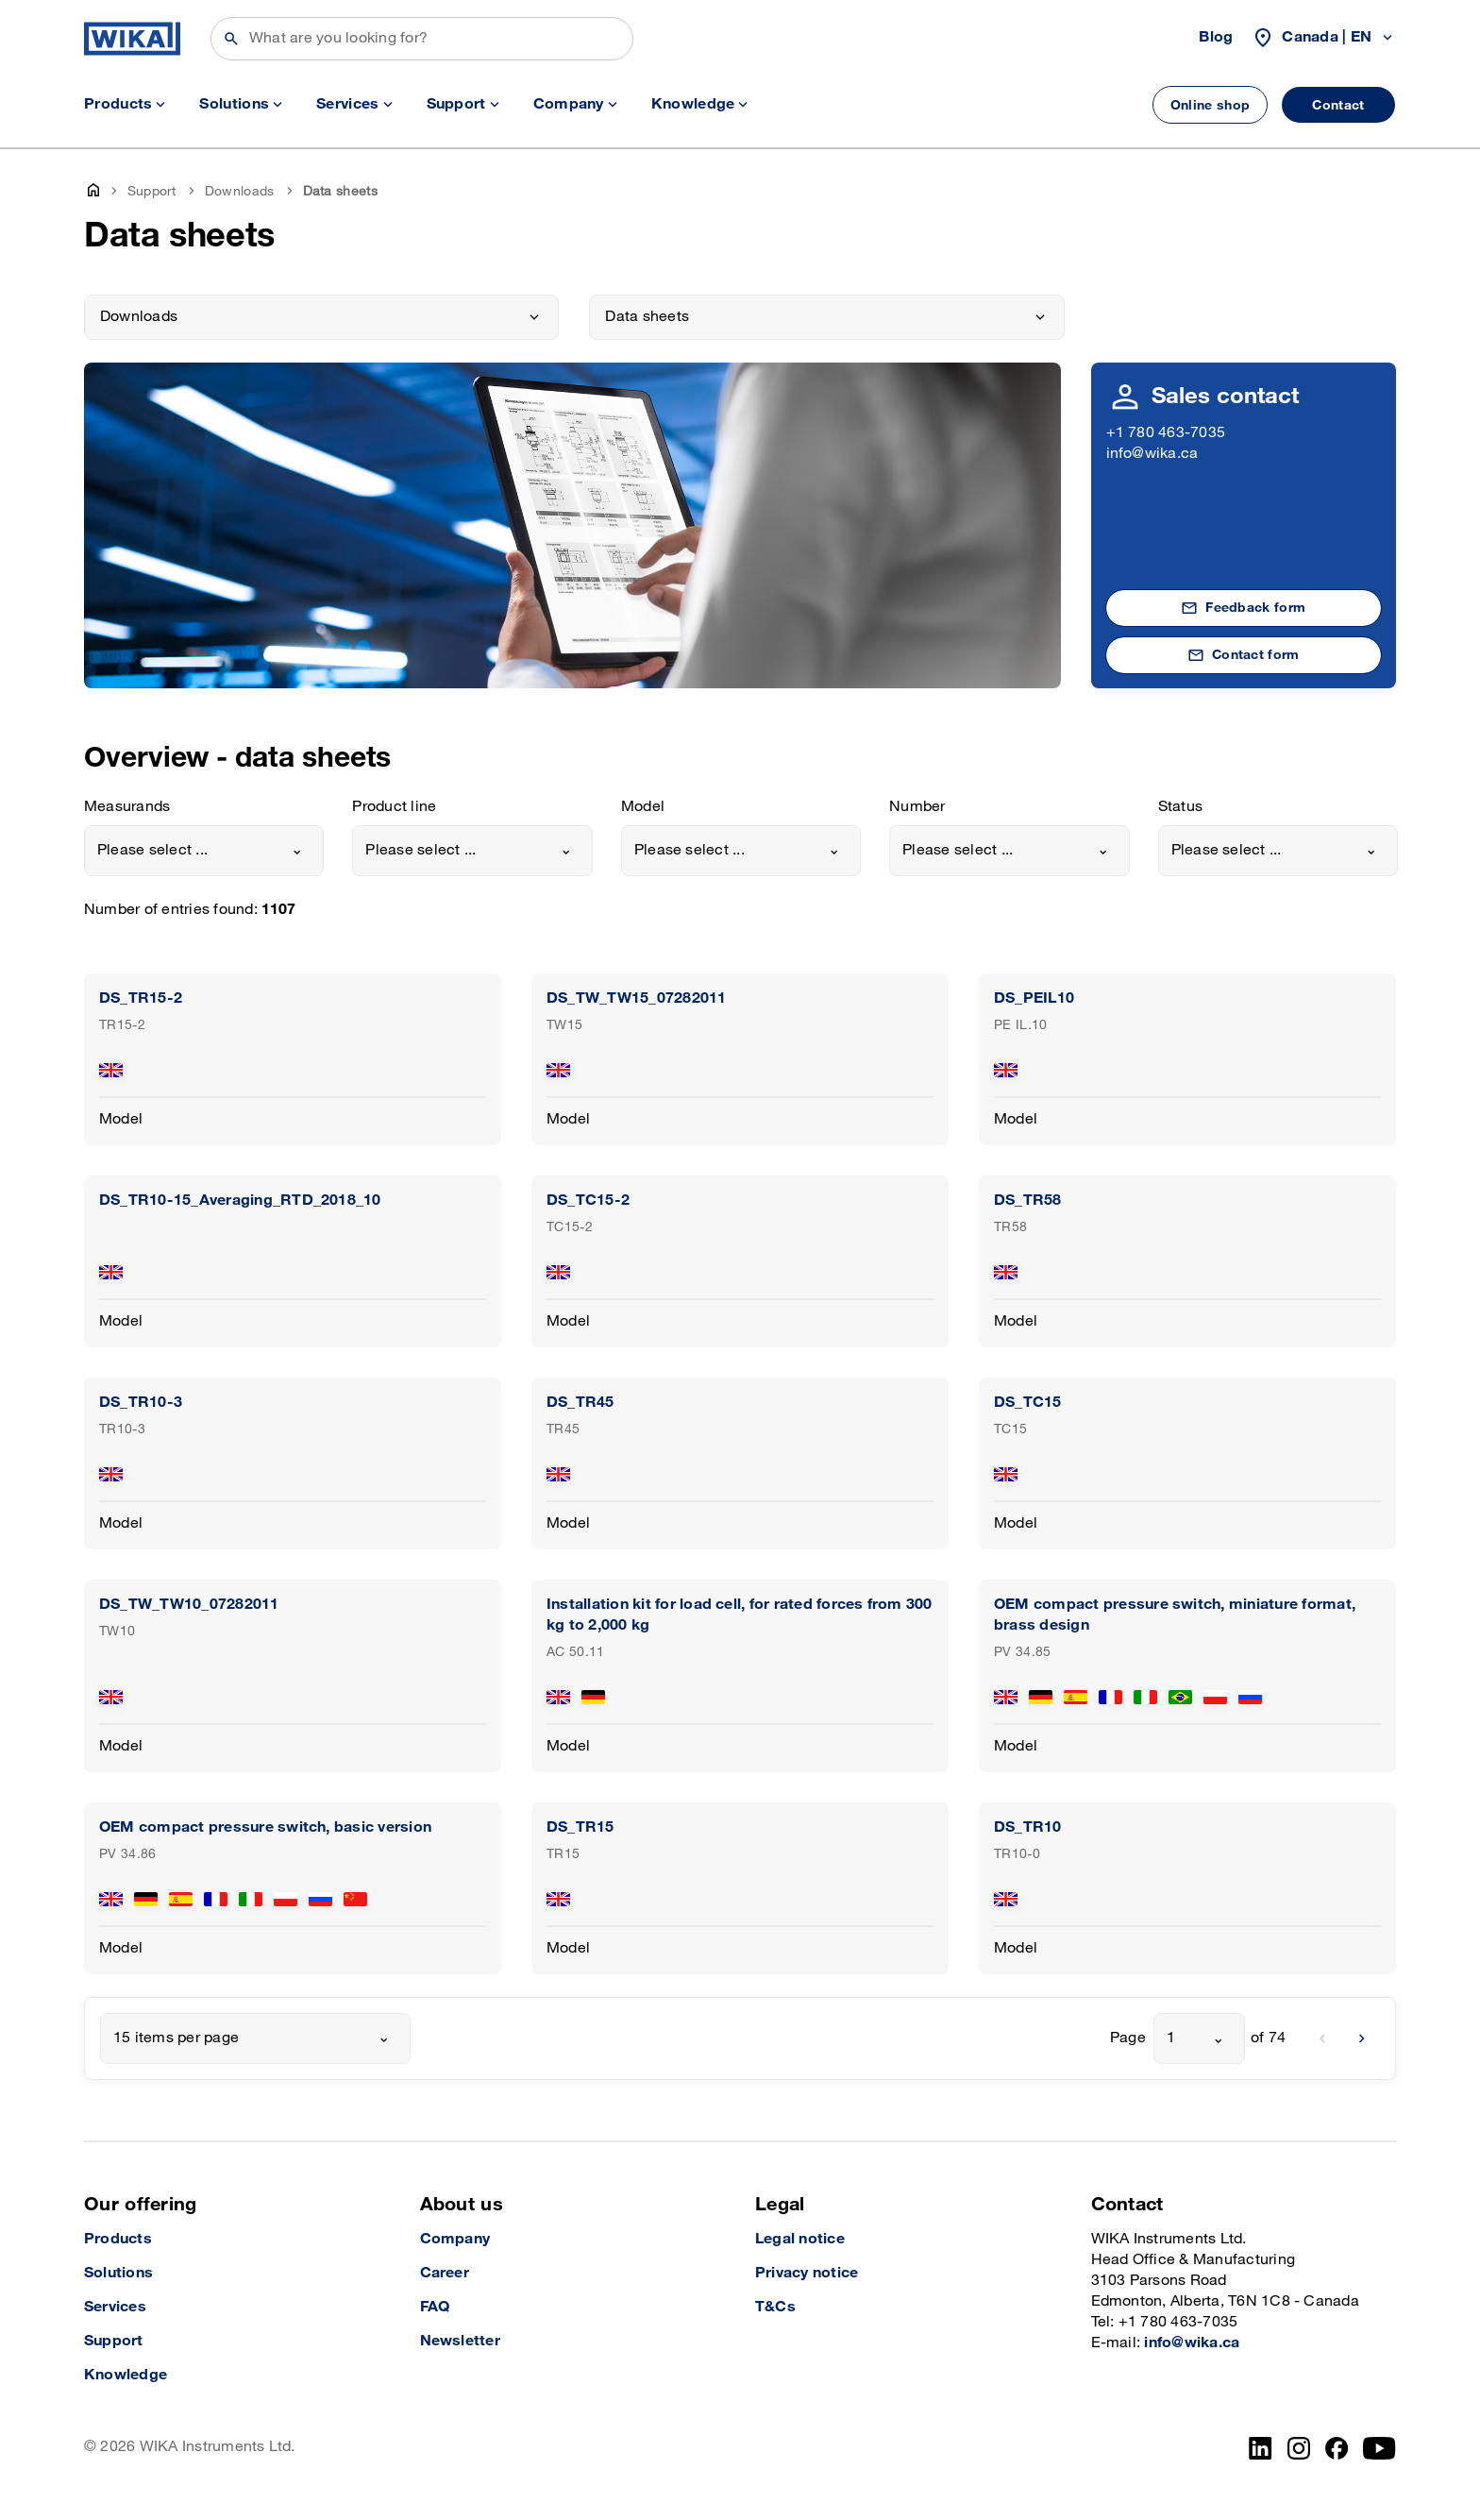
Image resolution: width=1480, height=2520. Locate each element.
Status (1180, 807)
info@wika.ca (1152, 454)
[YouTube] (1379, 2448)
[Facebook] (1337, 2448)
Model (642, 807)
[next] (1362, 2038)
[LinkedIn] (1260, 2448)
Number (917, 807)
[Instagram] (1298, 2448)
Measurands (127, 807)
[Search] (422, 38)
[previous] (1322, 2038)
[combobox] (204, 850)
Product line (394, 807)
